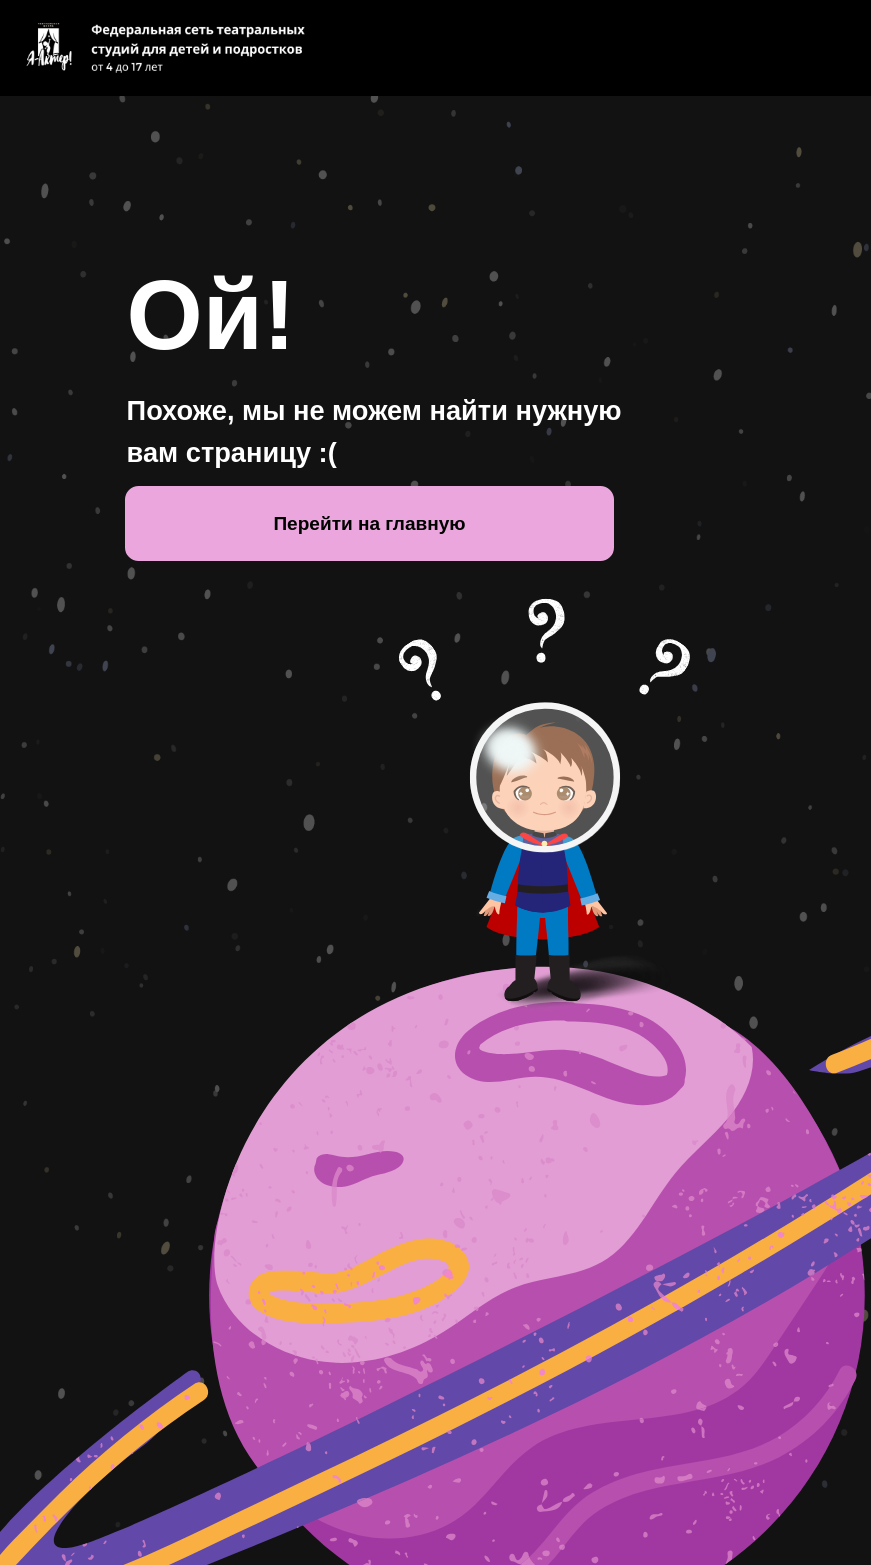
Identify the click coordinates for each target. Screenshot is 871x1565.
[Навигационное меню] (837, 48)
